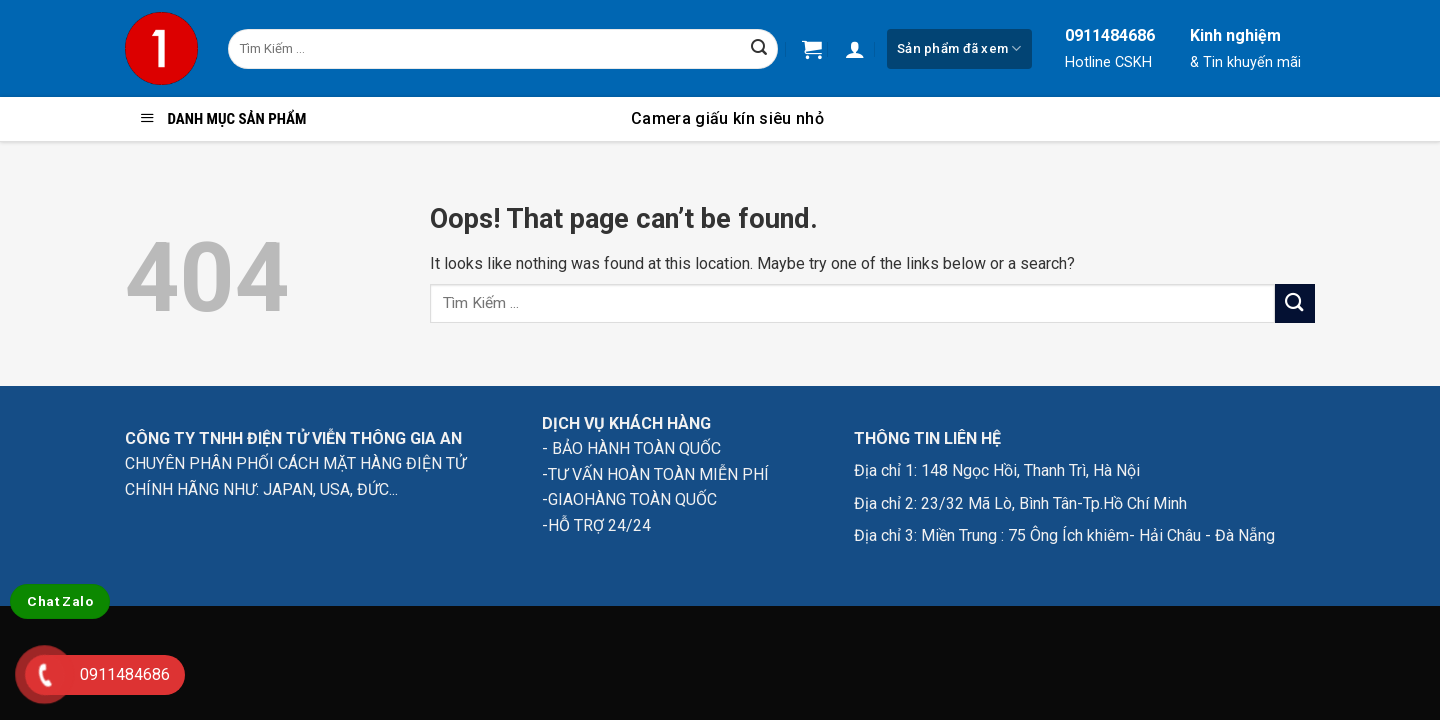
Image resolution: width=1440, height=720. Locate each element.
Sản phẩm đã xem (959, 48)
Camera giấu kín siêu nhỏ (727, 118)
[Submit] (759, 49)
